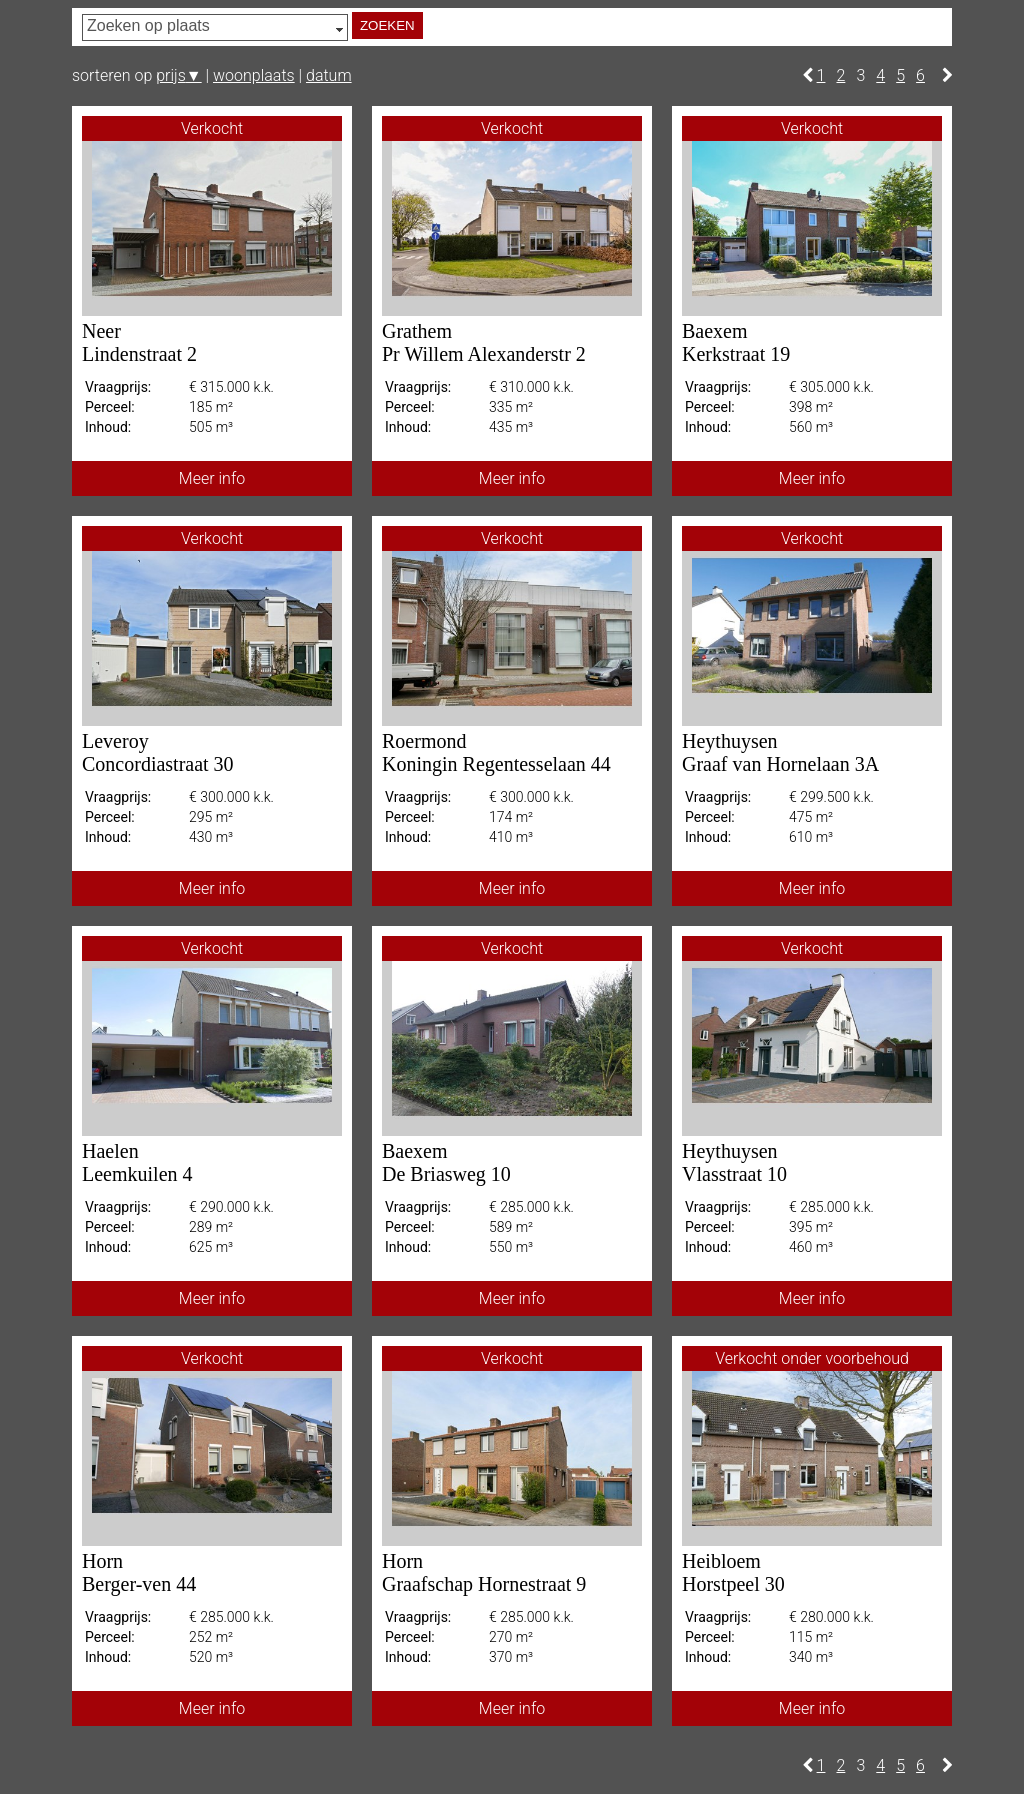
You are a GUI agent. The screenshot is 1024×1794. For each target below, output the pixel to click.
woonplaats (254, 75)
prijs (178, 75)
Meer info (212, 478)
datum (329, 75)
